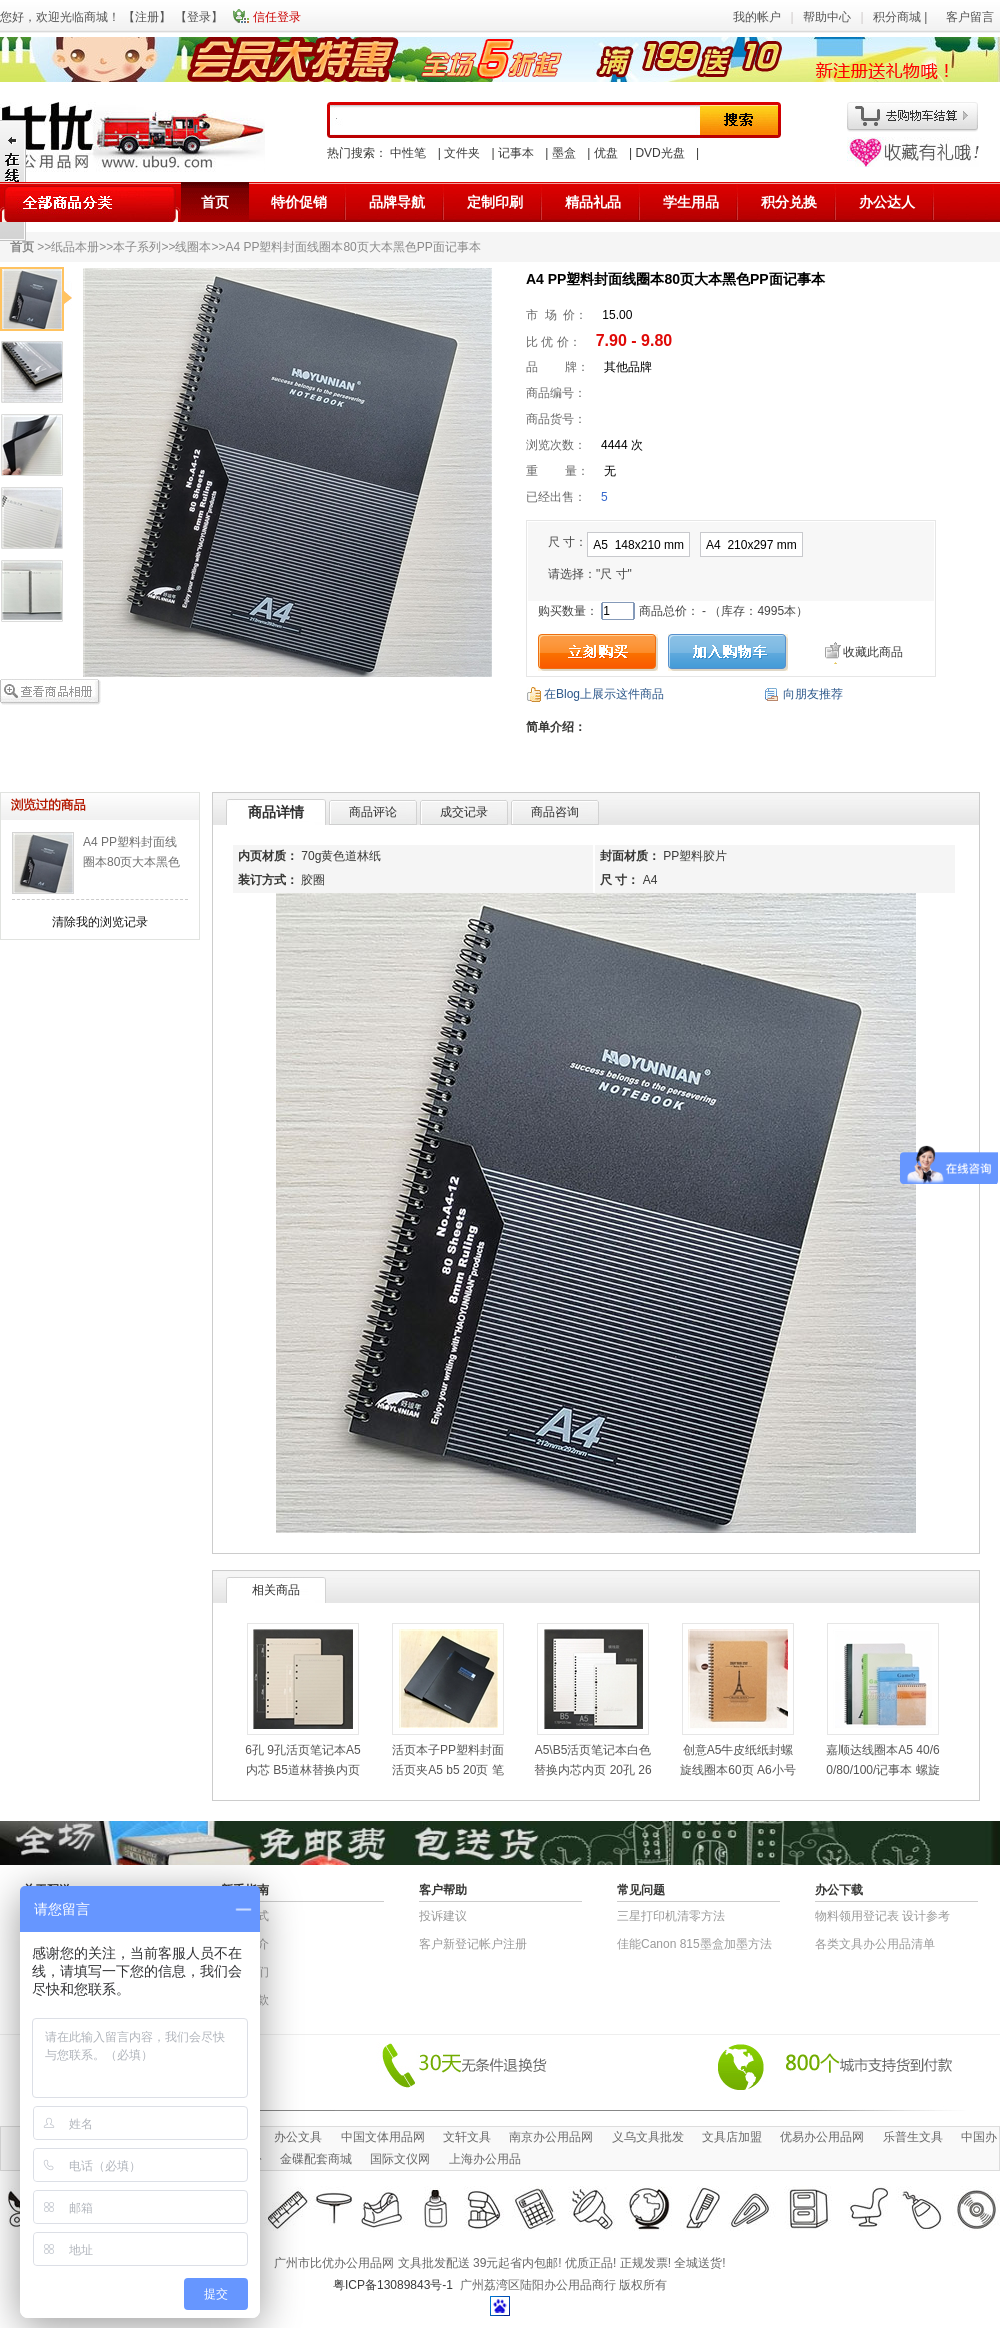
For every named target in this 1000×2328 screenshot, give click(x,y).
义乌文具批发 (648, 2137)
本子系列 (137, 247)
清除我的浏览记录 (100, 922)
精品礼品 (593, 202)
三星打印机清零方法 (671, 1916)
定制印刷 (495, 202)
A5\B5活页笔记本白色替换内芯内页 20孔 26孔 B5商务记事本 (592, 1770)
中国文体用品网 (383, 2137)
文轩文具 (467, 2137)
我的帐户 (757, 17)
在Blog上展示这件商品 (604, 694)
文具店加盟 (732, 2137)
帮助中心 (827, 17)
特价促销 (299, 202)
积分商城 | (902, 17)
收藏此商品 (873, 652)
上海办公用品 (485, 2159)
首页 (215, 202)
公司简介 (245, 1944)
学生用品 (691, 202)
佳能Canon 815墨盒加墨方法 (694, 1944)
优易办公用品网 (822, 2137)
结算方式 (245, 1916)
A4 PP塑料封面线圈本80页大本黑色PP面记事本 (131, 862)
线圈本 (193, 247)
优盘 (606, 153)
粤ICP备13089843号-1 (393, 2285)
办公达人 (887, 202)
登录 (199, 17)
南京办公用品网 (551, 2137)
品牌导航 (397, 202)
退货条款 (245, 2000)
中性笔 (408, 153)
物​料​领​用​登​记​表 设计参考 (882, 1916)
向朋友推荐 (813, 694)
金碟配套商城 (316, 2159)
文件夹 (462, 153)
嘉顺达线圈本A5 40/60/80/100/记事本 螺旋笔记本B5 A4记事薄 (882, 1770)
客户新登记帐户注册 (473, 1944)
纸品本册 (75, 247)
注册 (147, 17)
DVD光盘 (659, 153)
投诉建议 (443, 1916)
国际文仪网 (400, 2159)
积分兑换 (789, 202)
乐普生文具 (913, 2137)
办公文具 (298, 2137)
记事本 (516, 153)
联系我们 (245, 1972)
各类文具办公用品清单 (875, 1944)
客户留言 (970, 17)
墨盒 (564, 153)
